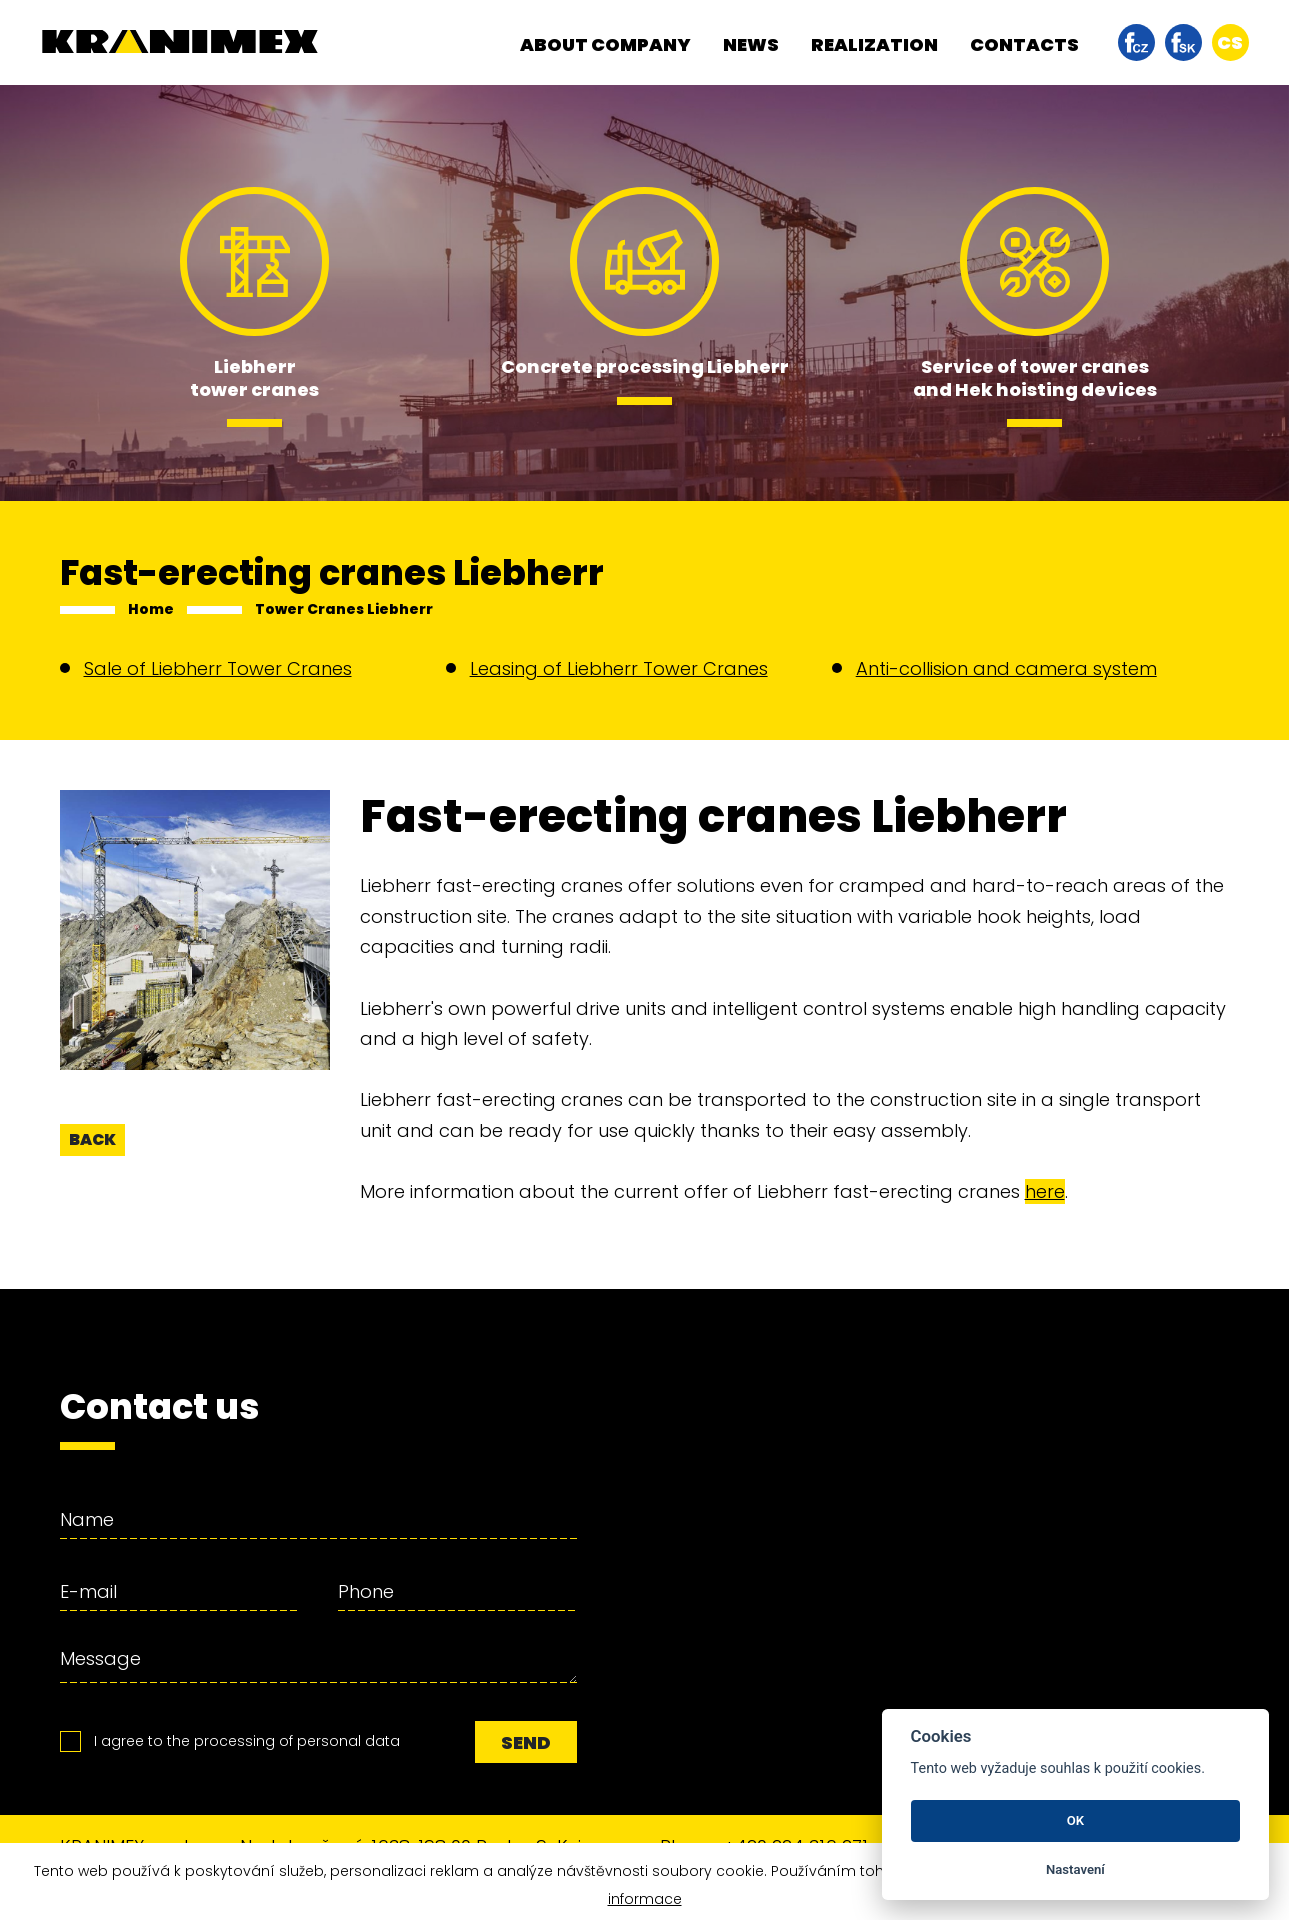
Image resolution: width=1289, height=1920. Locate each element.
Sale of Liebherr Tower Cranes (218, 668)
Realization (874, 44)
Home (151, 609)
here (1045, 1191)
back (92, 1139)
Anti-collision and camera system (1006, 668)
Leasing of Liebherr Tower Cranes (619, 668)
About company (605, 44)
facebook (1136, 42)
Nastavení (1075, 1869)
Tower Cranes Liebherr (344, 609)
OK (1075, 1820)
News (751, 44)
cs (1230, 42)
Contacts (1024, 44)
